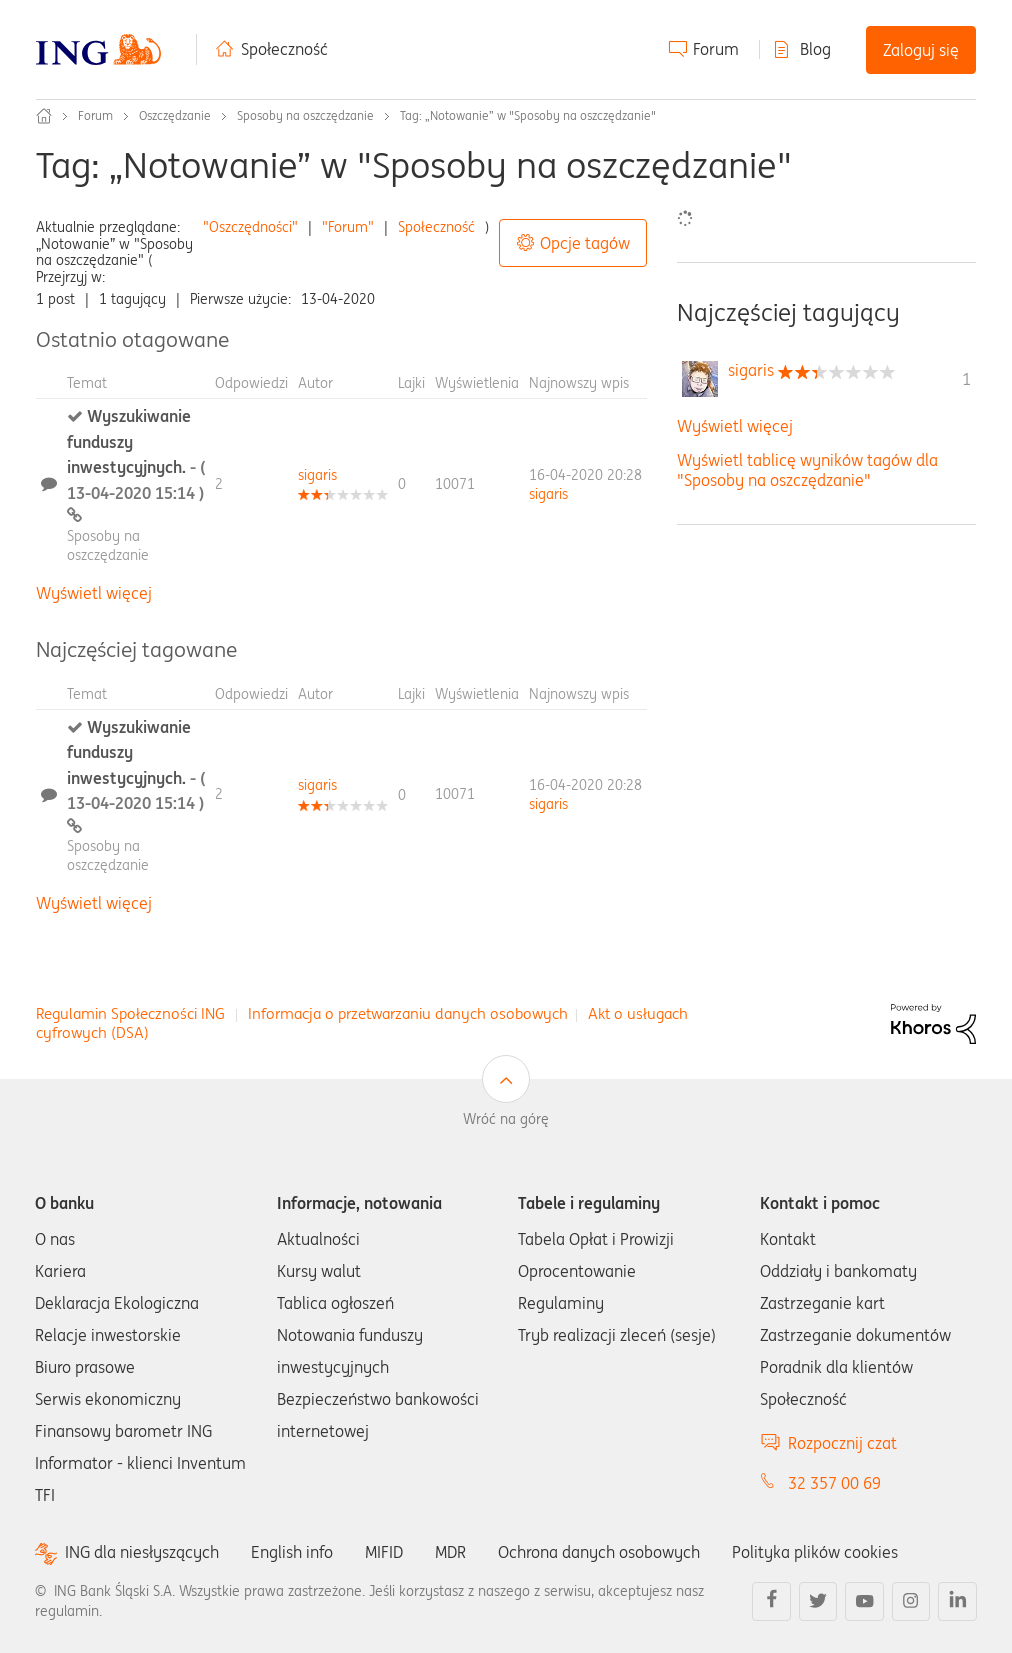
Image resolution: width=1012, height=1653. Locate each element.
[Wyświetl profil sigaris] (317, 475)
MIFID (384, 1552)
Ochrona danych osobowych (599, 1552)
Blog (815, 49)
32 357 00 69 (834, 1483)
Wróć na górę (506, 1119)
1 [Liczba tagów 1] (966, 379)
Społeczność (284, 49)
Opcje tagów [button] (585, 243)
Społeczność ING (44, 116)
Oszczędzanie (175, 115)
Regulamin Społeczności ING (130, 1013)
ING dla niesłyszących (142, 1552)
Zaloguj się (921, 50)
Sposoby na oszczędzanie (305, 115)
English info (292, 1552)
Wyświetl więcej (94, 593)
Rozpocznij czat (842, 1443)
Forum (716, 49)
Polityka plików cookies (815, 1552)
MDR (450, 1552)
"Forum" (348, 227)
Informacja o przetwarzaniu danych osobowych (408, 1013)
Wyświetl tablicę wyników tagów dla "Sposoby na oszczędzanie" (807, 469)
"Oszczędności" (250, 227)
